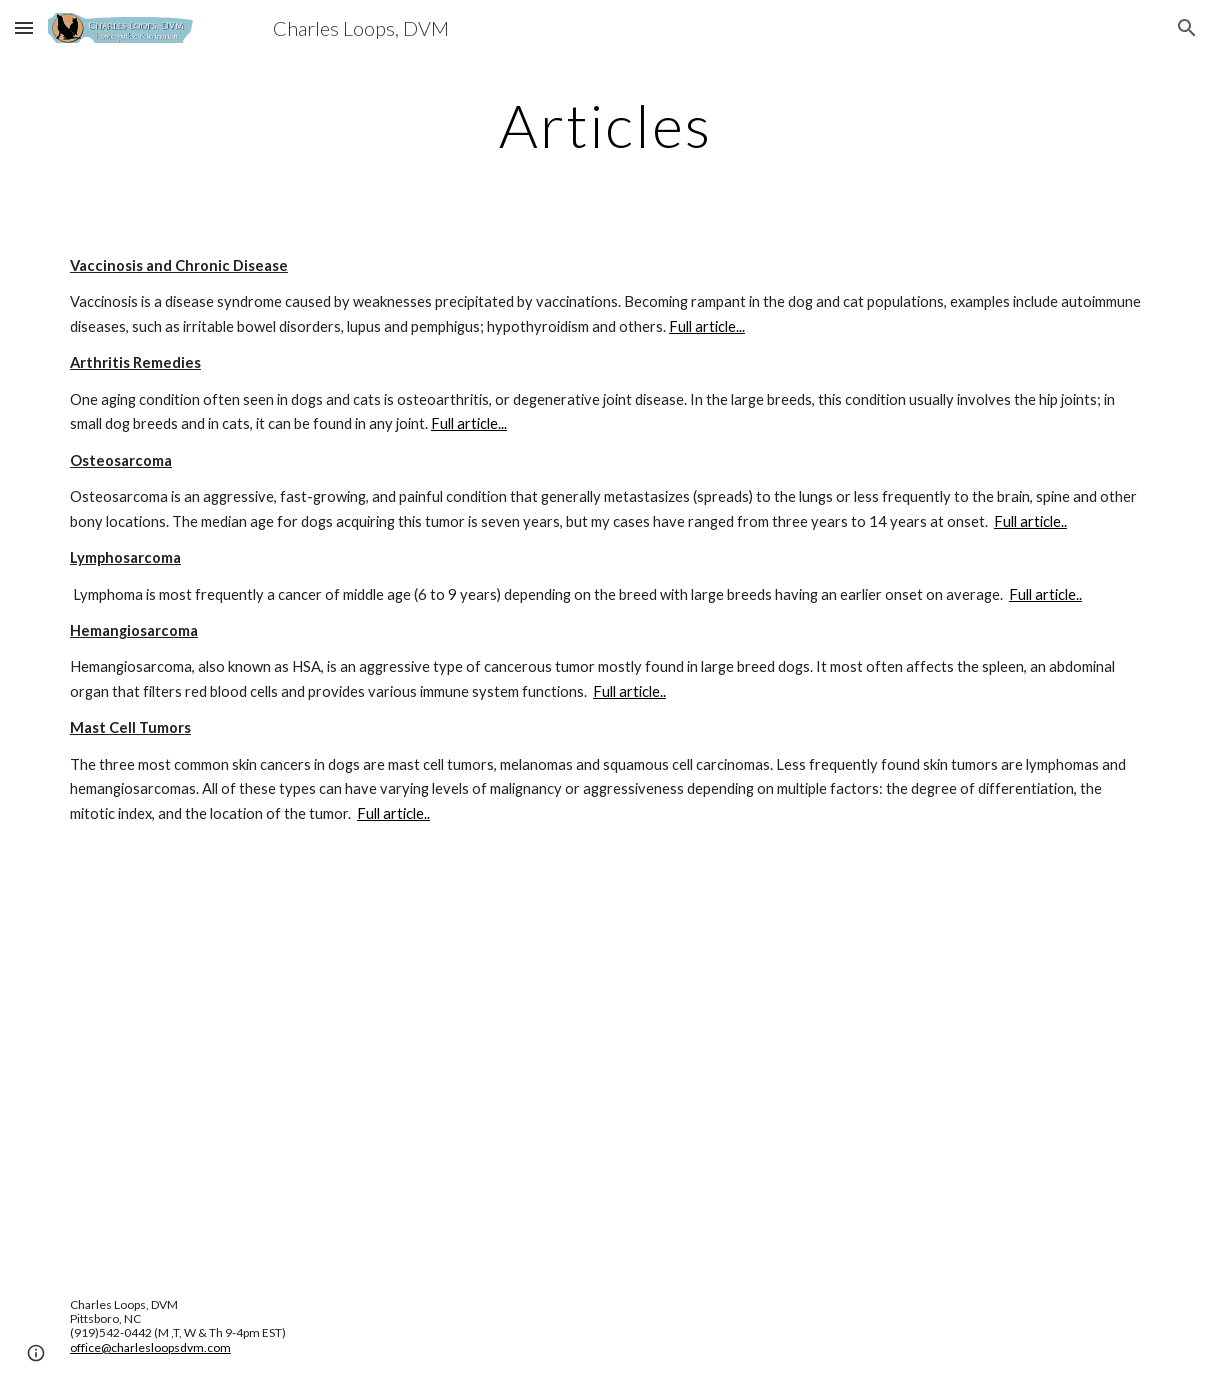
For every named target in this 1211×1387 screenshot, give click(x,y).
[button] (24, 27)
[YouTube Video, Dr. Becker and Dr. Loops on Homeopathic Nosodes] (606, 1061)
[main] (605, 125)
